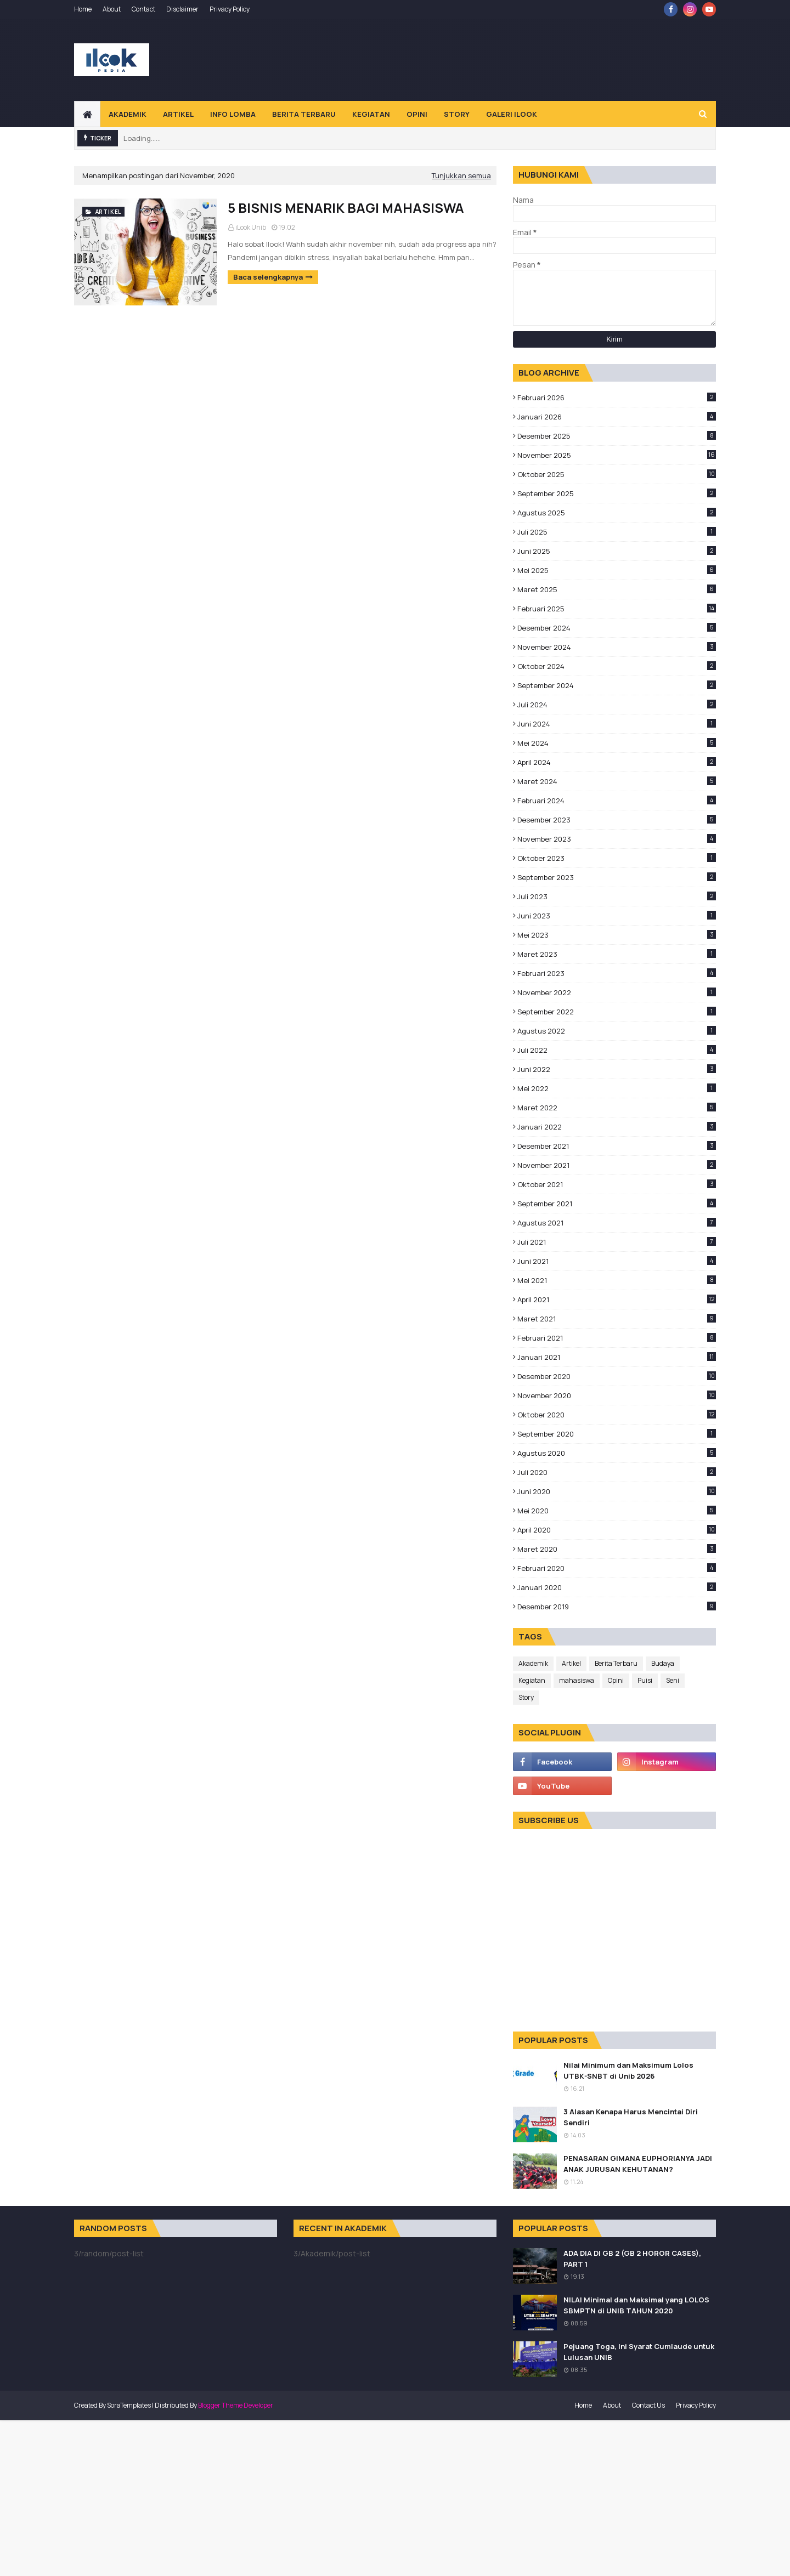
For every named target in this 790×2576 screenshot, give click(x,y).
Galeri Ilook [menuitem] (511, 114)
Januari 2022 (616, 1127)
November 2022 (616, 992)
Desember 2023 (616, 820)
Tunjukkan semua (461, 175)
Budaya (662, 1663)
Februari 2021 (616, 1338)
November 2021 (616, 1165)
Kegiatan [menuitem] (371, 114)
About (112, 9)
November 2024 (616, 647)
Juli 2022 (616, 1050)
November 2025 (616, 455)
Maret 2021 (616, 1319)
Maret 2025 (616, 589)
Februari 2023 (616, 973)
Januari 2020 (616, 1587)
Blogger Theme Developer (235, 2405)
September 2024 (616, 685)
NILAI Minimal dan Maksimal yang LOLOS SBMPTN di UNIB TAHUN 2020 (636, 2305)
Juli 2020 (616, 1472)
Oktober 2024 (616, 666)
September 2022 (616, 1012)
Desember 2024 (616, 628)
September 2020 (616, 1434)
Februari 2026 (616, 397)
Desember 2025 (616, 436)
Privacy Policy (230, 9)
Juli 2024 (616, 705)
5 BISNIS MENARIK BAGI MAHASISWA (346, 207)
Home (83, 9)
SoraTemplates (129, 2405)
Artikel (571, 1663)
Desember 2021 (616, 1146)
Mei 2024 (616, 743)
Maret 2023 (616, 954)
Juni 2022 (616, 1069)
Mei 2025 (616, 570)
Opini (616, 1680)
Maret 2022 (616, 1108)
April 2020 (616, 1530)
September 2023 (616, 877)
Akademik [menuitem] (127, 114)
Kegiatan (531, 1680)
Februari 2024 (616, 800)
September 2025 (616, 493)
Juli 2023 (616, 896)
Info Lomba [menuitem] (233, 114)
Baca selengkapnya (268, 277)
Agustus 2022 (616, 1031)
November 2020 (616, 1395)
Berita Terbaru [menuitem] (304, 114)
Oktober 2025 (616, 474)
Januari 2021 (616, 1357)
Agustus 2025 (616, 513)
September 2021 (616, 1203)
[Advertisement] (516, 59)
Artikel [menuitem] (178, 114)
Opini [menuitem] (417, 114)
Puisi (644, 1680)
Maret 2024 (616, 781)
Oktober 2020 (616, 1415)
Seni (672, 1680)
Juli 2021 (616, 1242)
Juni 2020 (616, 1491)
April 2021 (616, 1299)
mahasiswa (576, 1680)
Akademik (533, 1663)
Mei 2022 (616, 1088)
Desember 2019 (616, 1607)
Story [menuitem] (457, 114)
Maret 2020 (616, 1549)
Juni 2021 (616, 1261)
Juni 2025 (616, 551)
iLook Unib (250, 227)
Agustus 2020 (616, 1453)
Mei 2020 (616, 1511)
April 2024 (616, 762)
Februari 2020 (616, 1568)
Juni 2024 (616, 724)
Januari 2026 (616, 417)
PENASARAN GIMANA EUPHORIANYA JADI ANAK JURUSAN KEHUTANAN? (637, 2163)
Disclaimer (182, 9)
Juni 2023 (616, 916)
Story (526, 1697)
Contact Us (648, 2405)
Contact (143, 9)
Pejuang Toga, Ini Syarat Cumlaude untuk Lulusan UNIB (638, 2351)
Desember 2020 (616, 1376)
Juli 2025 (616, 532)
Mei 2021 (616, 1280)
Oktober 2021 (616, 1184)
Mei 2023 (616, 935)
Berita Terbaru (616, 1663)
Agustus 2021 (616, 1223)
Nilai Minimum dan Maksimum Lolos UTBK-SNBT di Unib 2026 (628, 2070)
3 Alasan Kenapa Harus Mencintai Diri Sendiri (630, 2117)
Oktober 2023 (616, 858)
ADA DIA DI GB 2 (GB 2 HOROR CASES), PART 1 (632, 2258)
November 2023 (616, 839)
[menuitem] (87, 114)
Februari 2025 (616, 609)
